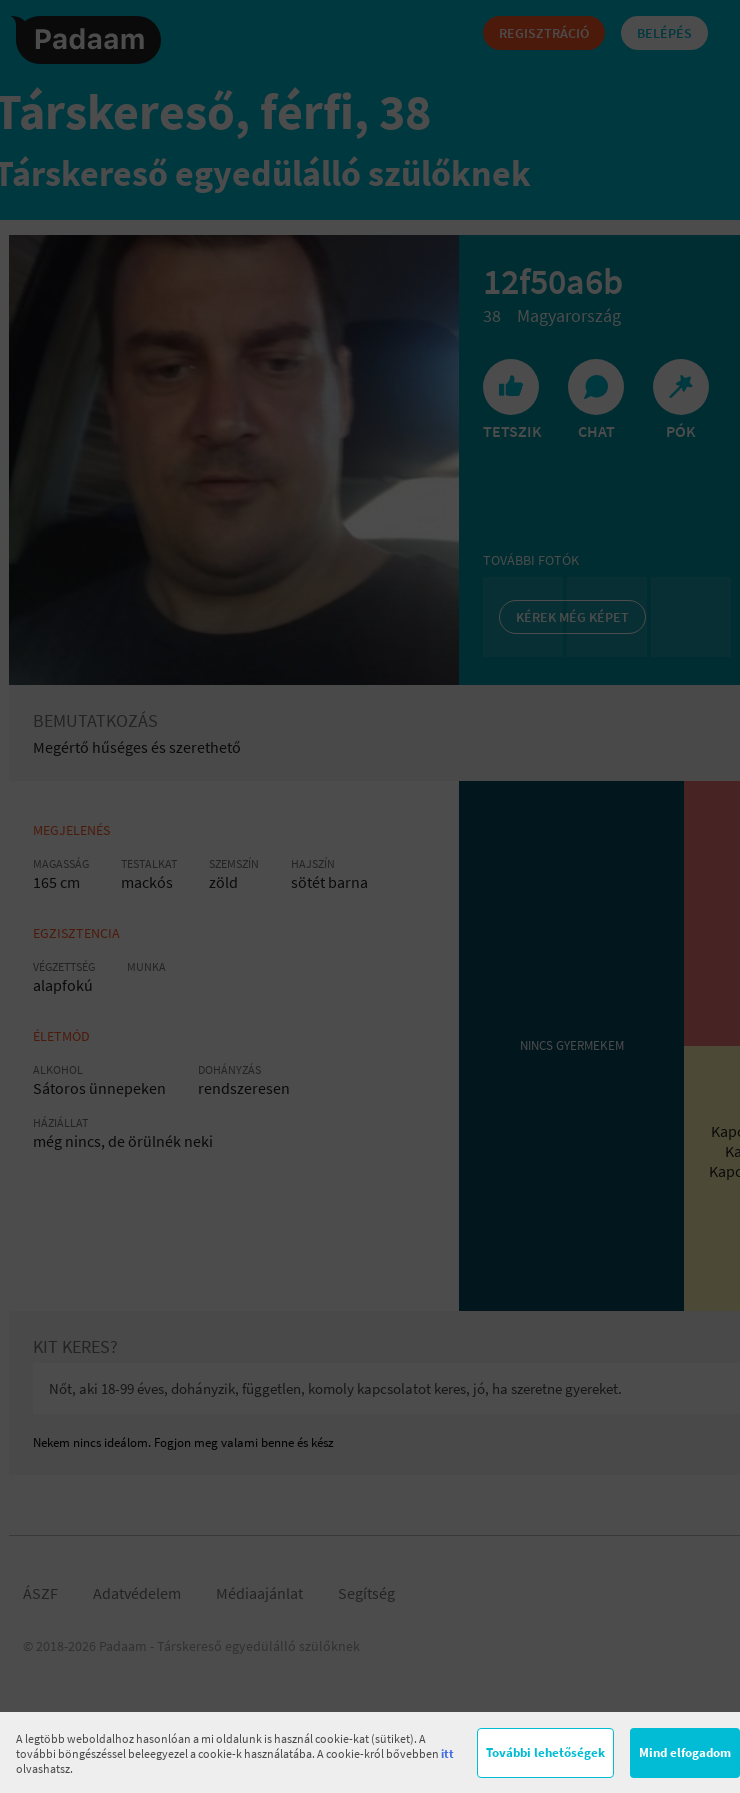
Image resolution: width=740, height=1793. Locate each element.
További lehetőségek (545, 1752)
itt (447, 1753)
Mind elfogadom (685, 1752)
